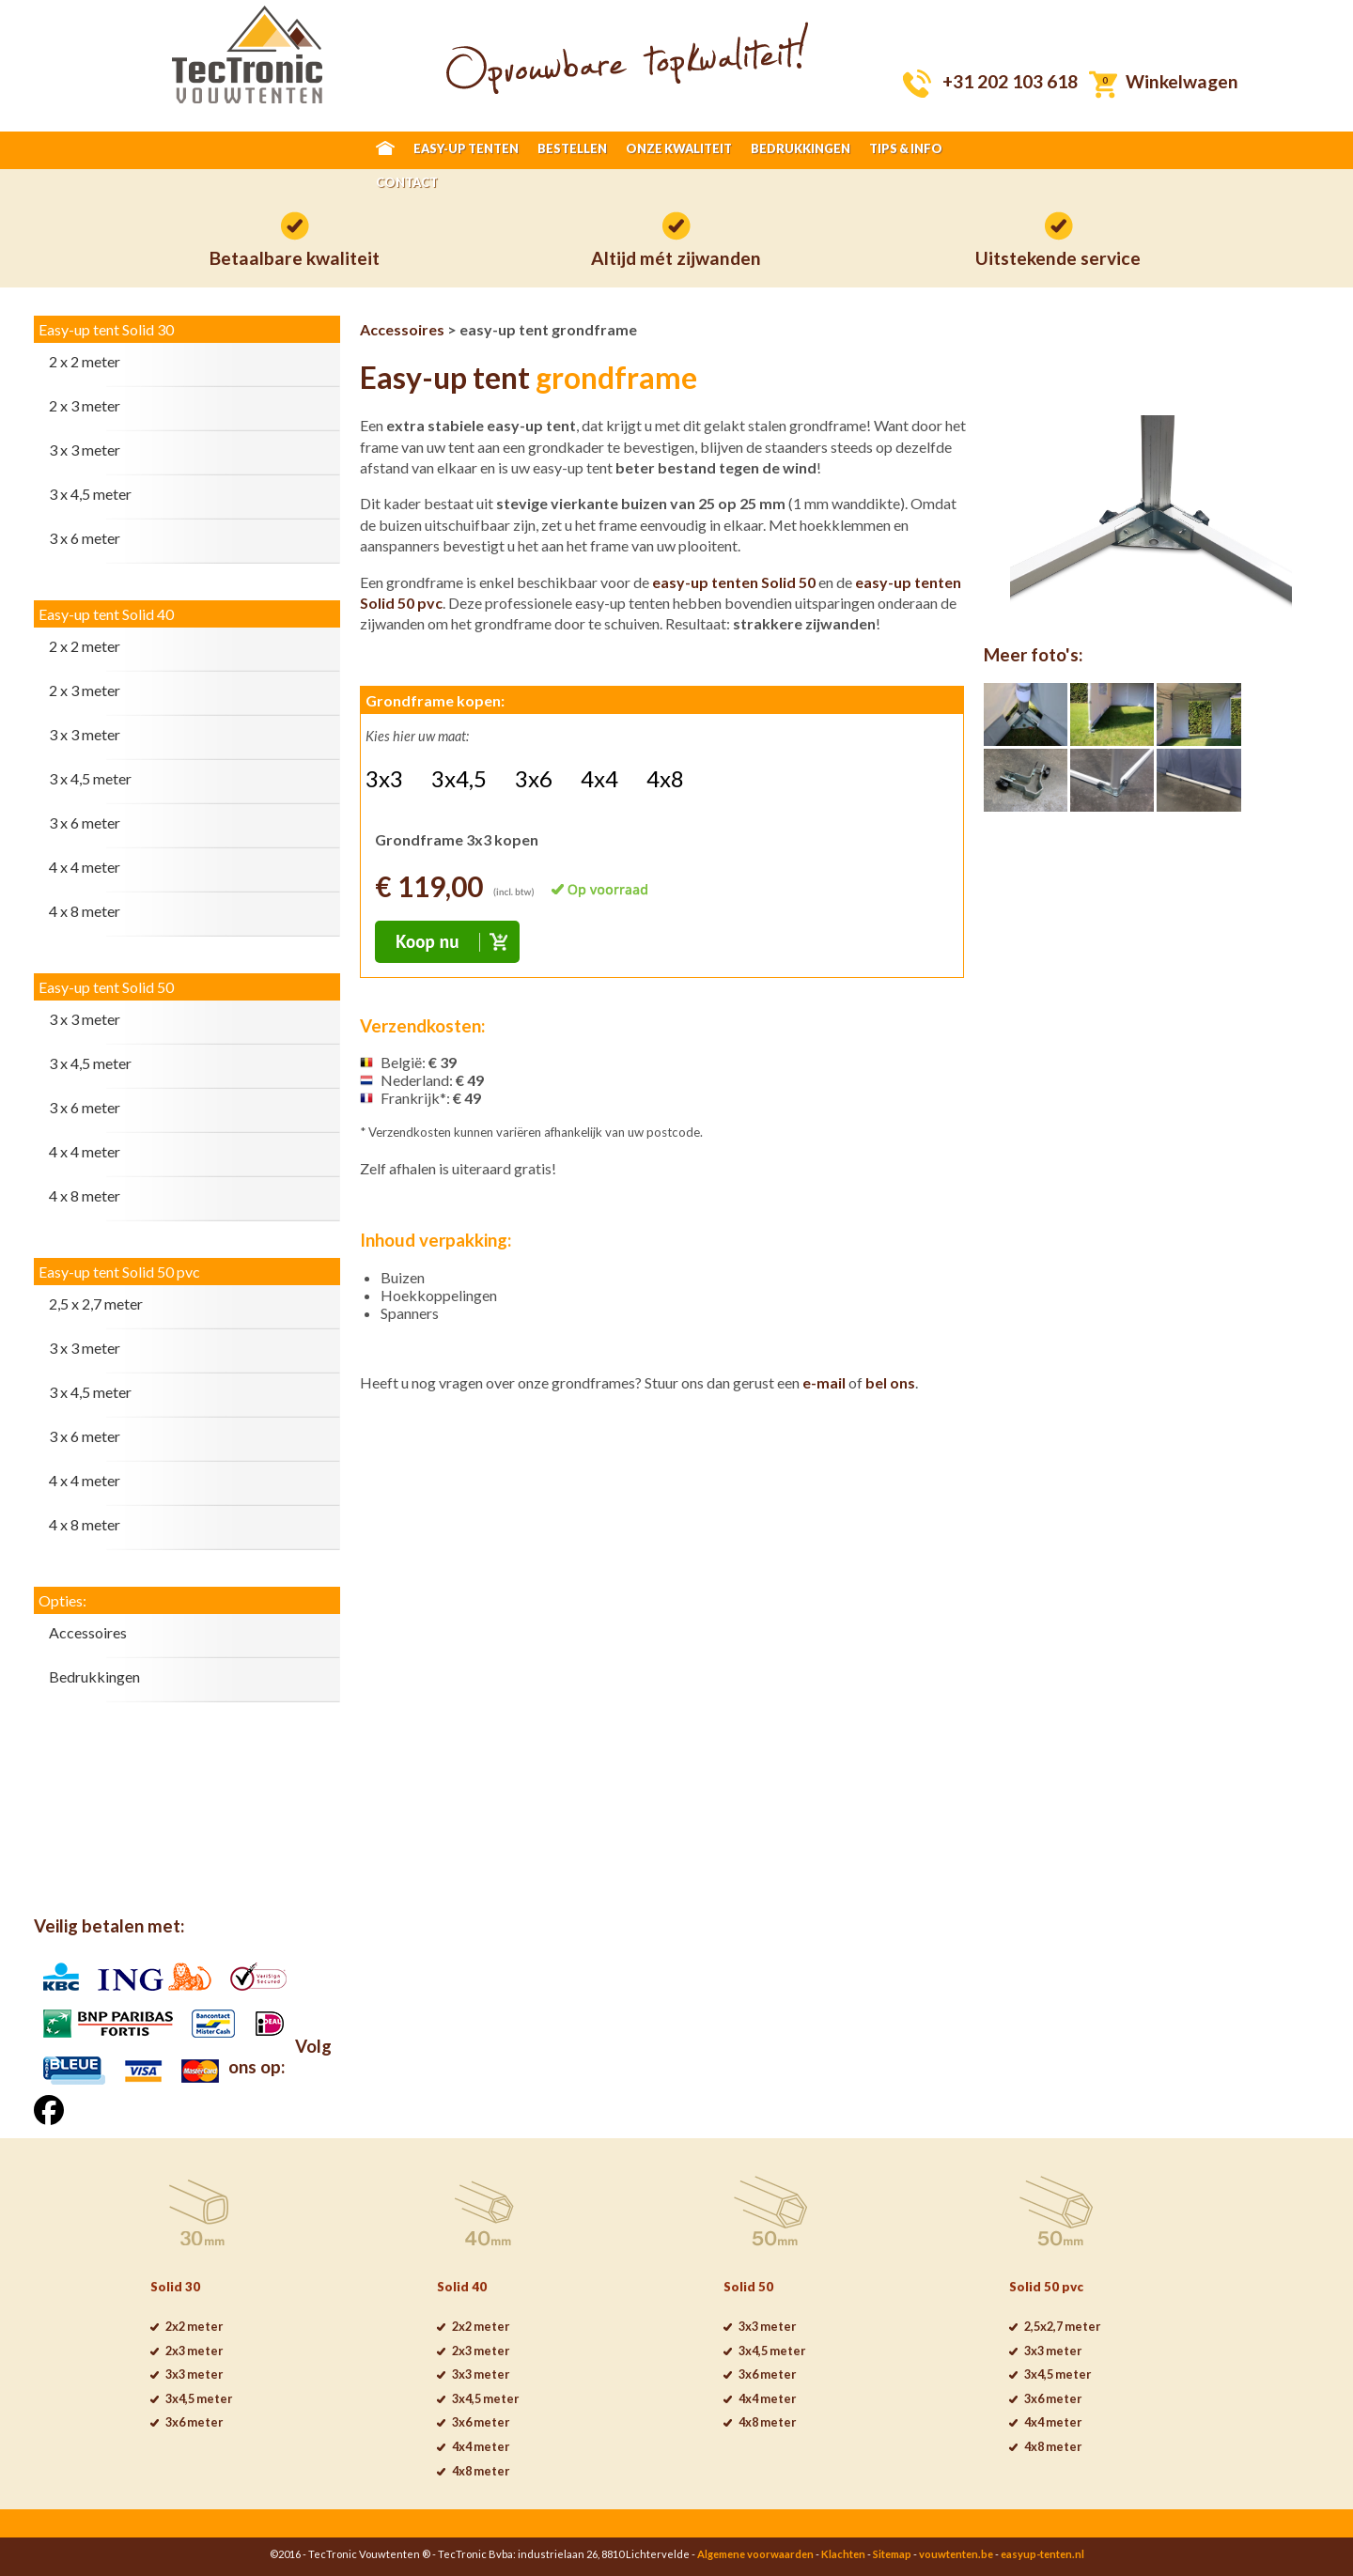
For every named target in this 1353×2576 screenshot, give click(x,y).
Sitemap (892, 2554)
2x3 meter (194, 2350)
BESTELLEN (572, 148)
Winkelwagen (1182, 81)
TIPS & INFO (905, 148)
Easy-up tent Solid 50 (106, 987)
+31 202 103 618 (1010, 81)
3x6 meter (194, 2421)
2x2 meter (194, 2326)
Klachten (843, 2554)
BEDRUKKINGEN (800, 148)
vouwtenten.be (956, 2554)
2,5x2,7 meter (1062, 2326)
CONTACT (407, 182)
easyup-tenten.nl (1042, 2554)
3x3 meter (194, 2374)
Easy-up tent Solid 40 (106, 614)
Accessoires (402, 329)
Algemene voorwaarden (755, 2554)
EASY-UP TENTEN (466, 148)
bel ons (890, 1382)
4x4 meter (480, 2446)
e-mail (824, 1382)
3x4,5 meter (198, 2398)
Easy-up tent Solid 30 (106, 329)
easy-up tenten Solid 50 (734, 582)
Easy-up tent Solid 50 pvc (119, 1271)
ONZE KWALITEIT (679, 148)
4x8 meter (480, 2470)
